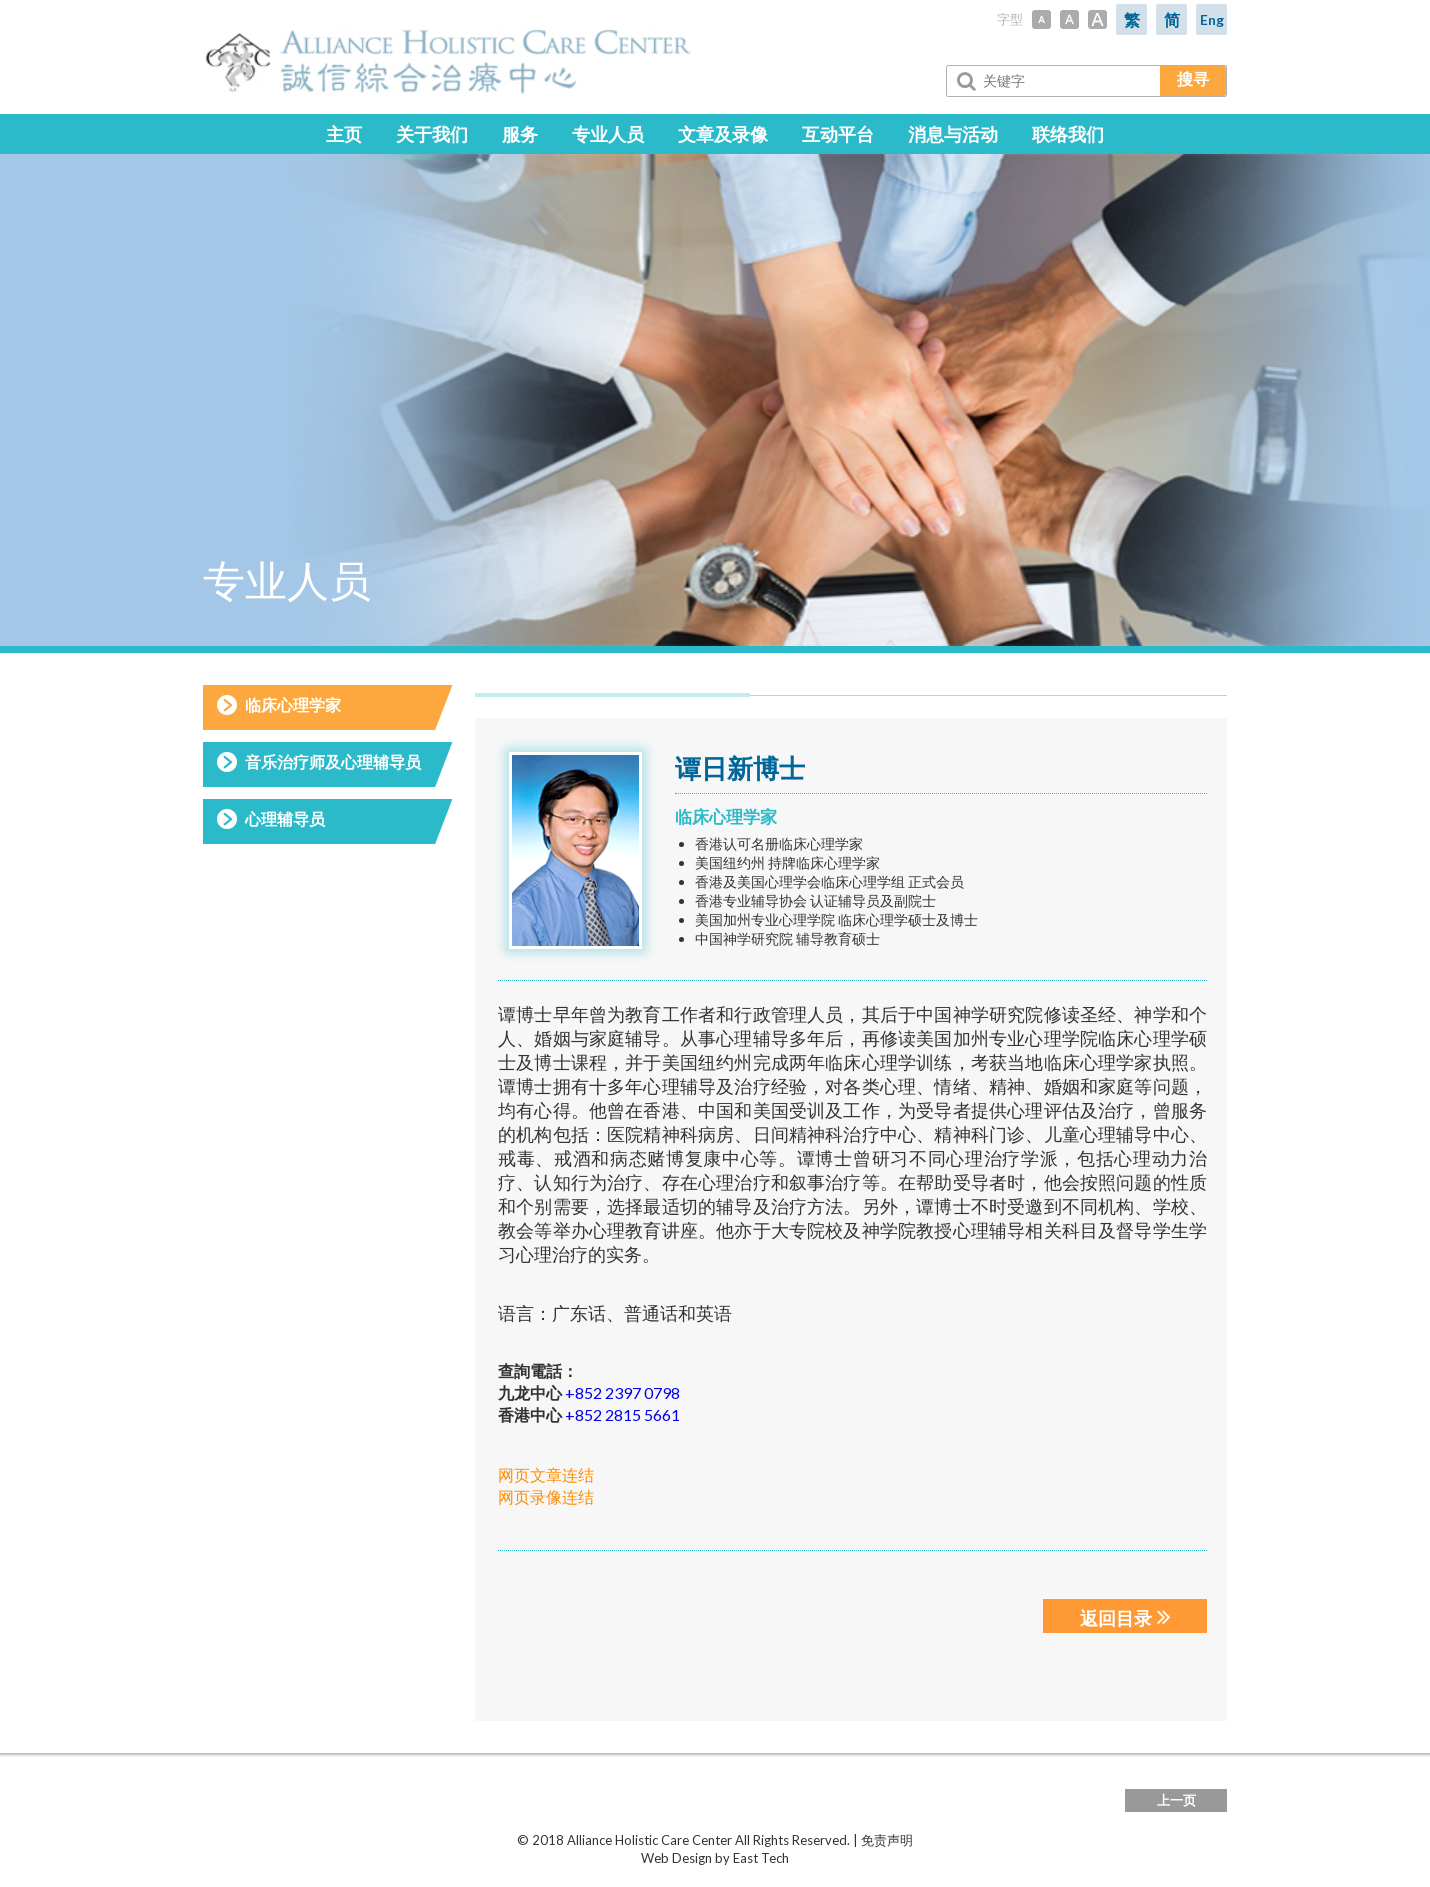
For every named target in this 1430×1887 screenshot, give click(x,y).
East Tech (761, 1859)
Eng (1212, 19)
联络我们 (1068, 134)
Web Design (676, 1859)
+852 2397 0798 (622, 1393)
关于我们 (432, 134)
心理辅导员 (285, 818)
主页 (344, 134)
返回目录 (1125, 1617)
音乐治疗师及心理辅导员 (333, 761)
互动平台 (838, 134)
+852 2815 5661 (622, 1415)
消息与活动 (953, 134)
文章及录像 (723, 134)
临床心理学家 (293, 704)
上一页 (1176, 1801)
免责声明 (887, 1841)
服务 (520, 134)
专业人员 (608, 134)
